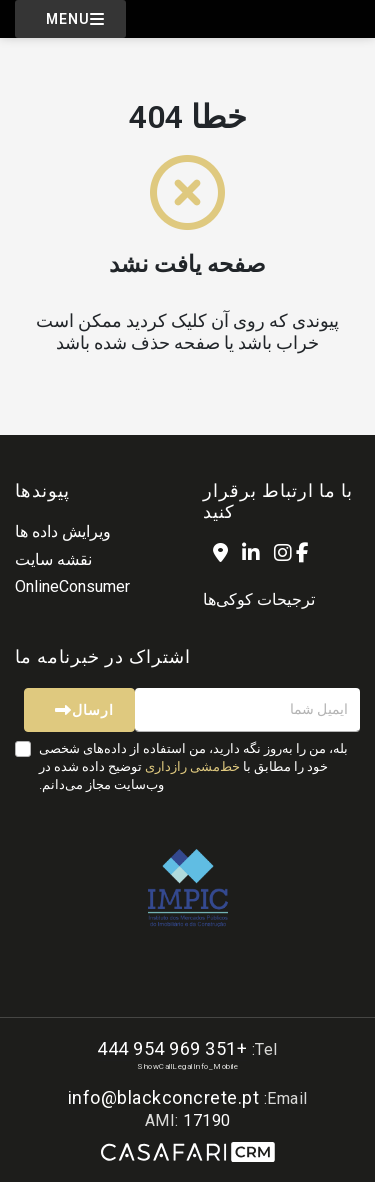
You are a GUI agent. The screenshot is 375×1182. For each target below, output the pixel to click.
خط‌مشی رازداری (192, 766)
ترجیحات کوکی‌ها (259, 599)
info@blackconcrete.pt (164, 1097)
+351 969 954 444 (172, 1048)
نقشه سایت (53, 559)
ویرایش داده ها (63, 531)
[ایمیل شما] (247, 710)
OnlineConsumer (72, 586)
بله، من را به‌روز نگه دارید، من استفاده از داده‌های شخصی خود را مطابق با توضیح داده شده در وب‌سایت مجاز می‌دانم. (193, 766)
